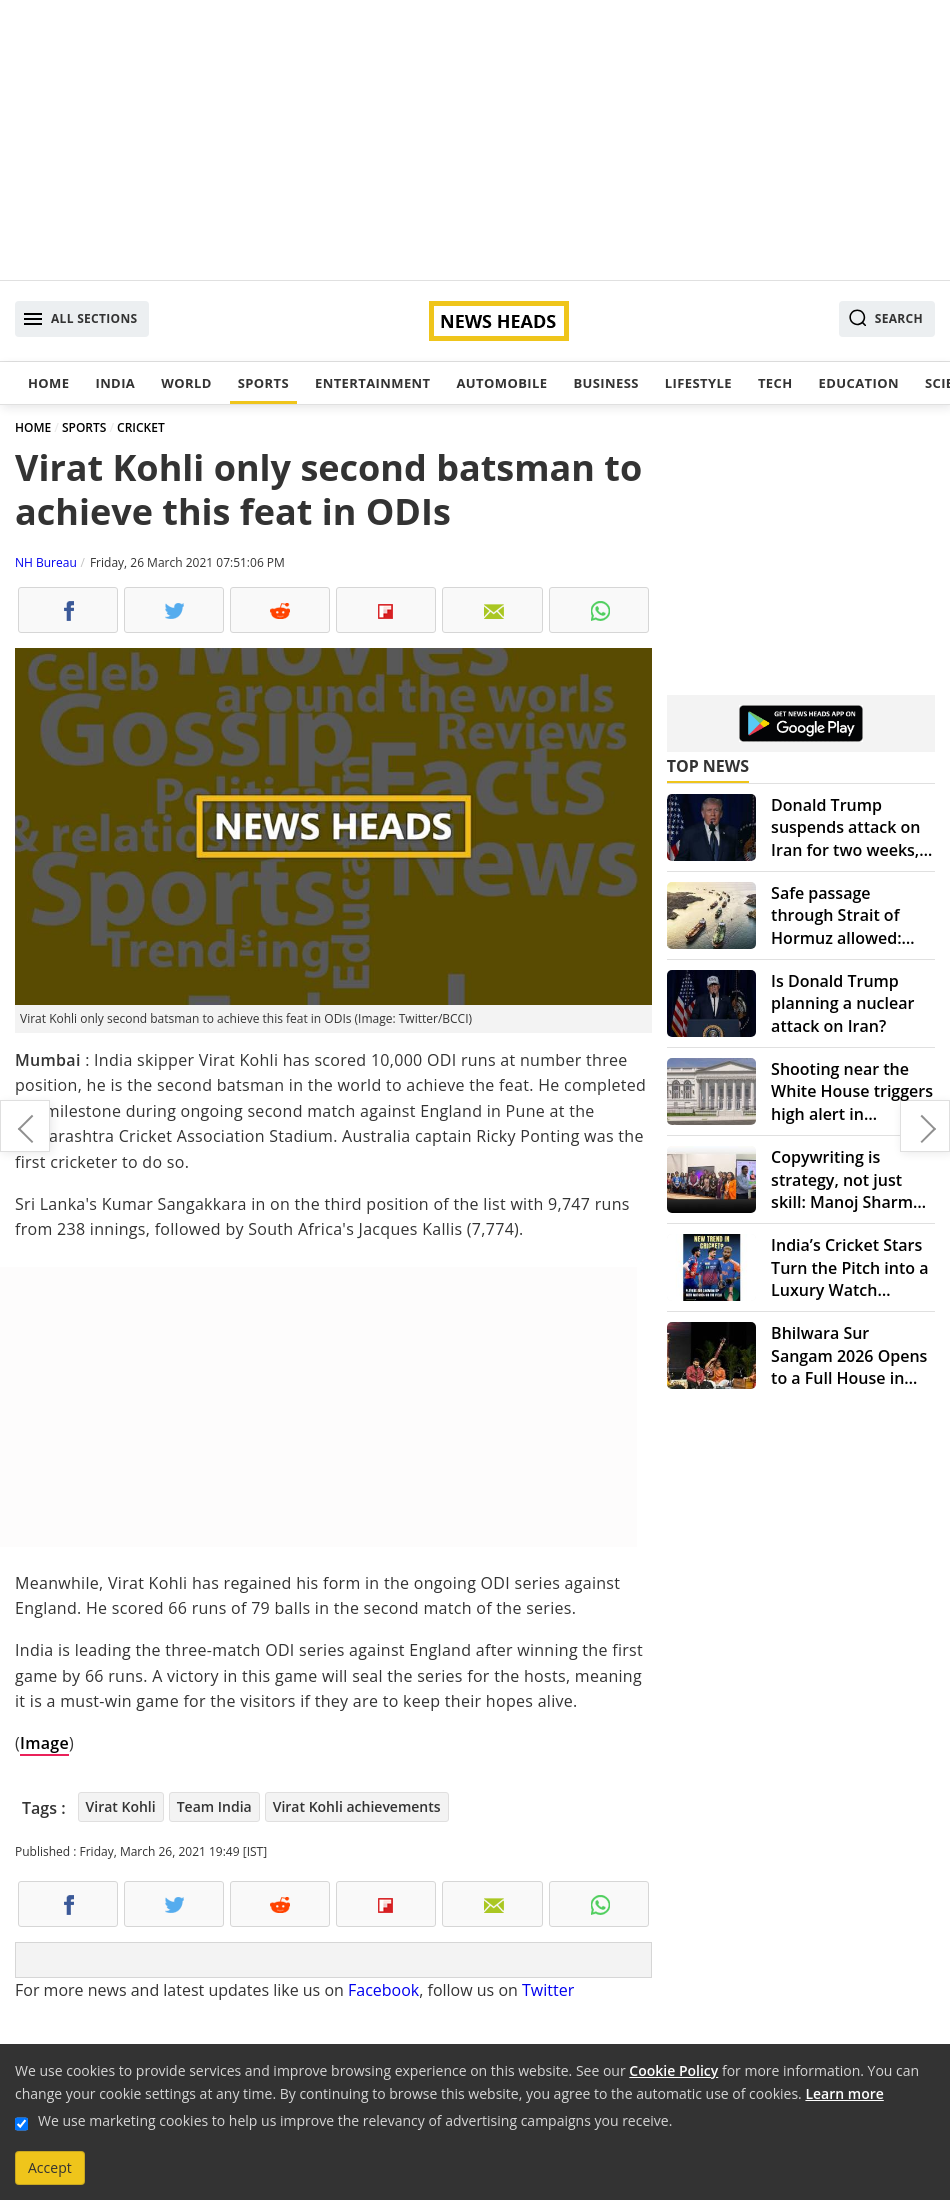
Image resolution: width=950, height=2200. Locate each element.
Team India (214, 1806)
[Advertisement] (475, 140)
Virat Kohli (121, 1806)
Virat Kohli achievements (357, 1806)
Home (48, 383)
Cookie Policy (673, 2070)
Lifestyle (698, 383)
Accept (50, 2167)
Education (859, 383)
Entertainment (372, 383)
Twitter (548, 1990)
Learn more (844, 2093)
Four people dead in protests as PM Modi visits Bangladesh (25, 1126)
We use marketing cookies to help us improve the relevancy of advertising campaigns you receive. (355, 2120)
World (186, 383)
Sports (263, 383)
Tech (775, 383)
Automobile (501, 383)
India (115, 383)
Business (605, 383)
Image (44, 1743)
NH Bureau (46, 562)
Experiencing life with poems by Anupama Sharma (925, 1126)
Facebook (383, 1990)
